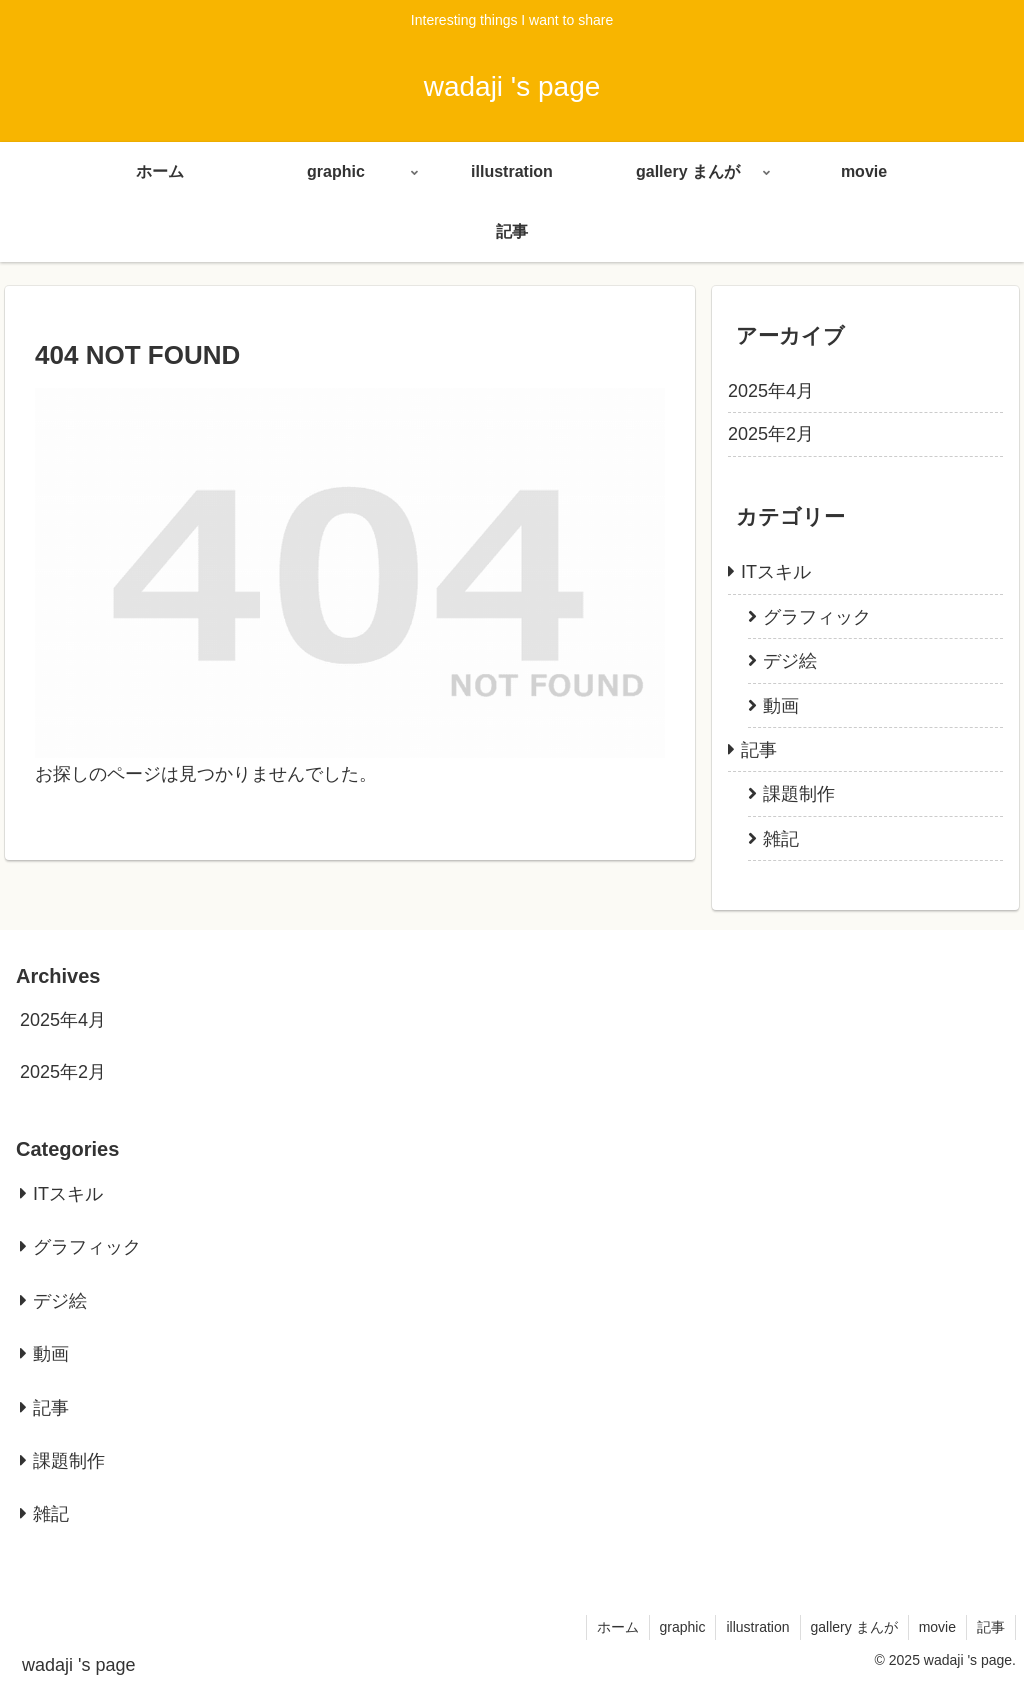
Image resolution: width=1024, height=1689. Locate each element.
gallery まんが (854, 1627)
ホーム (618, 1627)
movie (937, 1627)
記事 (991, 1627)
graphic (683, 1627)
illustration (757, 1627)
